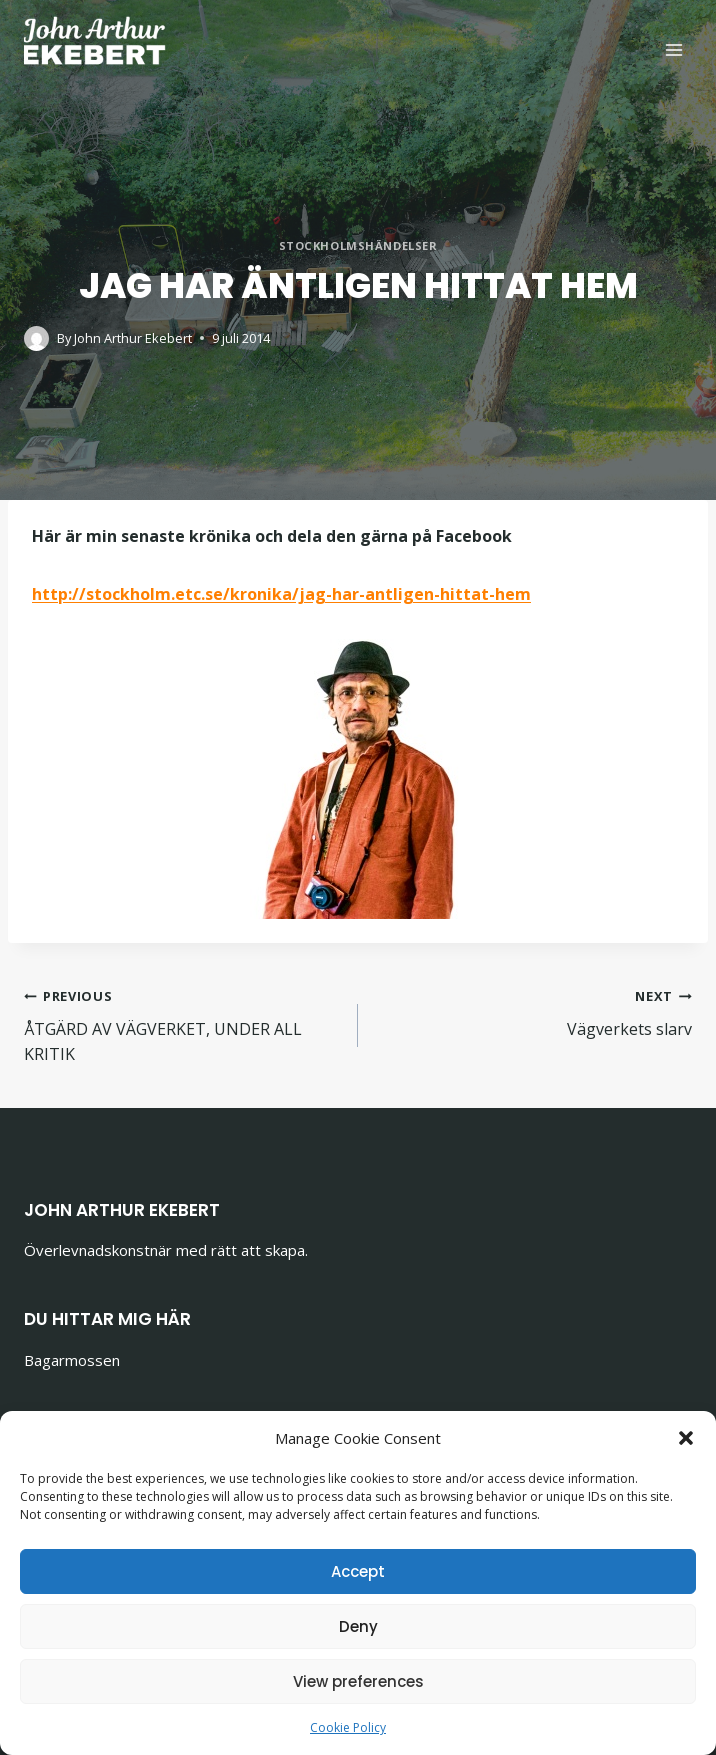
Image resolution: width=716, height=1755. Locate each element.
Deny (358, 1626)
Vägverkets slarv (533, 1011)
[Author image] (36, 338)
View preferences (358, 1681)
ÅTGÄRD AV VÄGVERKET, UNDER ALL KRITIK (183, 1024)
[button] (686, 1438)
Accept (358, 1571)
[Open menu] (673, 49)
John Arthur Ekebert (133, 338)
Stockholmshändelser (358, 245)
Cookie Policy (348, 1727)
